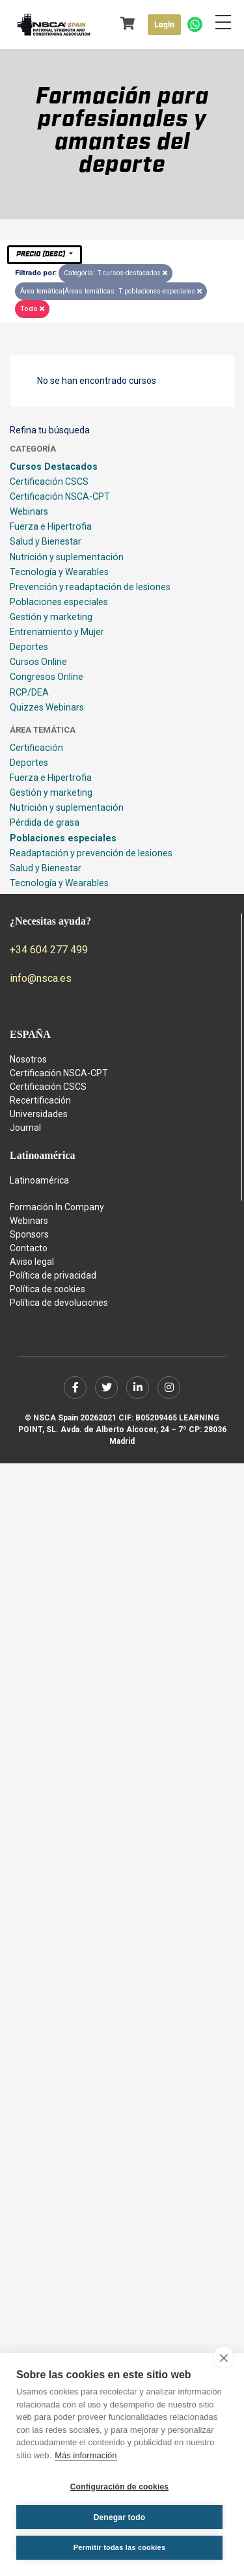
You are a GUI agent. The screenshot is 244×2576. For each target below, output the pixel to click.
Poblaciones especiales (59, 602)
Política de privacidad (53, 1275)
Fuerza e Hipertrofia (51, 526)
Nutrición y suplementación (67, 557)
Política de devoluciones (59, 1302)
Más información (85, 2455)
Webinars (29, 511)
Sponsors (29, 1234)
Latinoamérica (39, 1180)
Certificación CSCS (49, 481)
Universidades (39, 1114)
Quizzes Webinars (47, 707)
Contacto (28, 1248)
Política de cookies (47, 1289)
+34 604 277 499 (49, 949)
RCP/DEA (29, 692)
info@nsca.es (41, 978)
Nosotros (28, 1059)
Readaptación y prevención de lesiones (91, 853)
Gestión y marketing (51, 617)
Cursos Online (38, 662)
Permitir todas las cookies (120, 2547)
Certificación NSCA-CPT (60, 496)
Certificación (36, 747)
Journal (25, 1127)
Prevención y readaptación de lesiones (90, 587)
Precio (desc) (41, 254)
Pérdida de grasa (44, 822)
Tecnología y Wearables (59, 572)
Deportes (29, 647)
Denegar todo (120, 2517)
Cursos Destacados (54, 466)
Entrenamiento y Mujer (57, 632)
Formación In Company (57, 1207)
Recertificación (40, 1100)
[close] (223, 2357)
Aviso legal (32, 1261)
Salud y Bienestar (45, 541)
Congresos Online (46, 676)
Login (164, 25)
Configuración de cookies (119, 2486)
